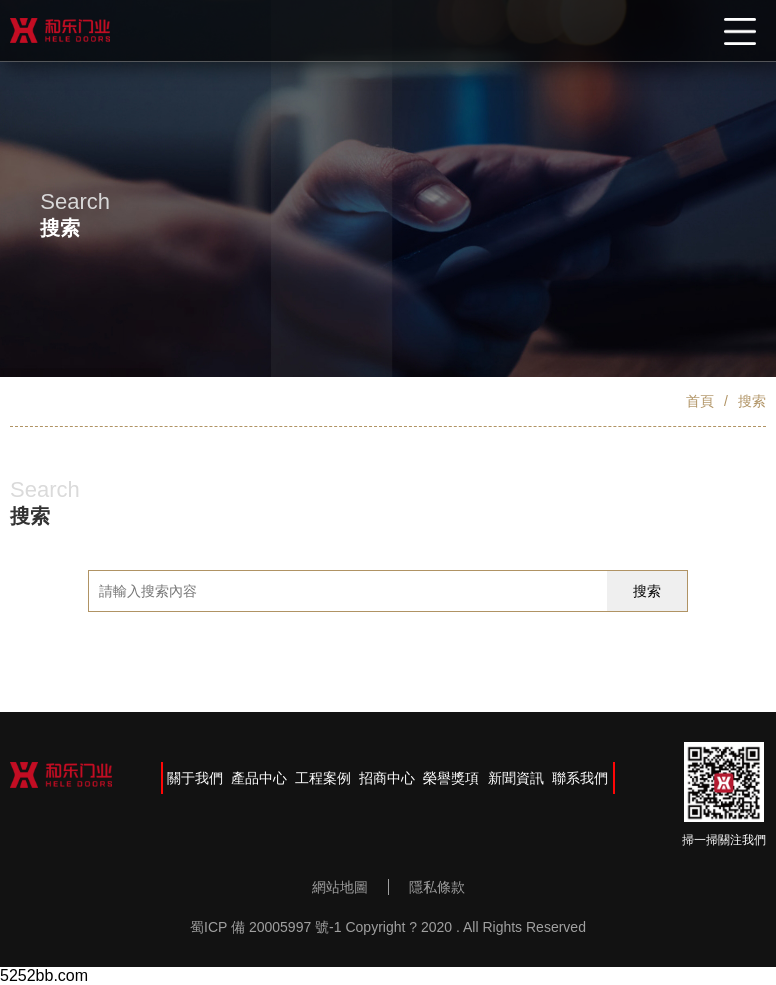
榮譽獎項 (451, 778)
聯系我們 (580, 778)
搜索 (752, 401)
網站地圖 (340, 887)
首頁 (700, 401)
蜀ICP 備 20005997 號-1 (266, 927)
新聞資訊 (516, 778)
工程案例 (323, 778)
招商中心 (387, 778)
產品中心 (259, 778)
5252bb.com (44, 975)
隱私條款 (437, 887)
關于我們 (195, 778)
